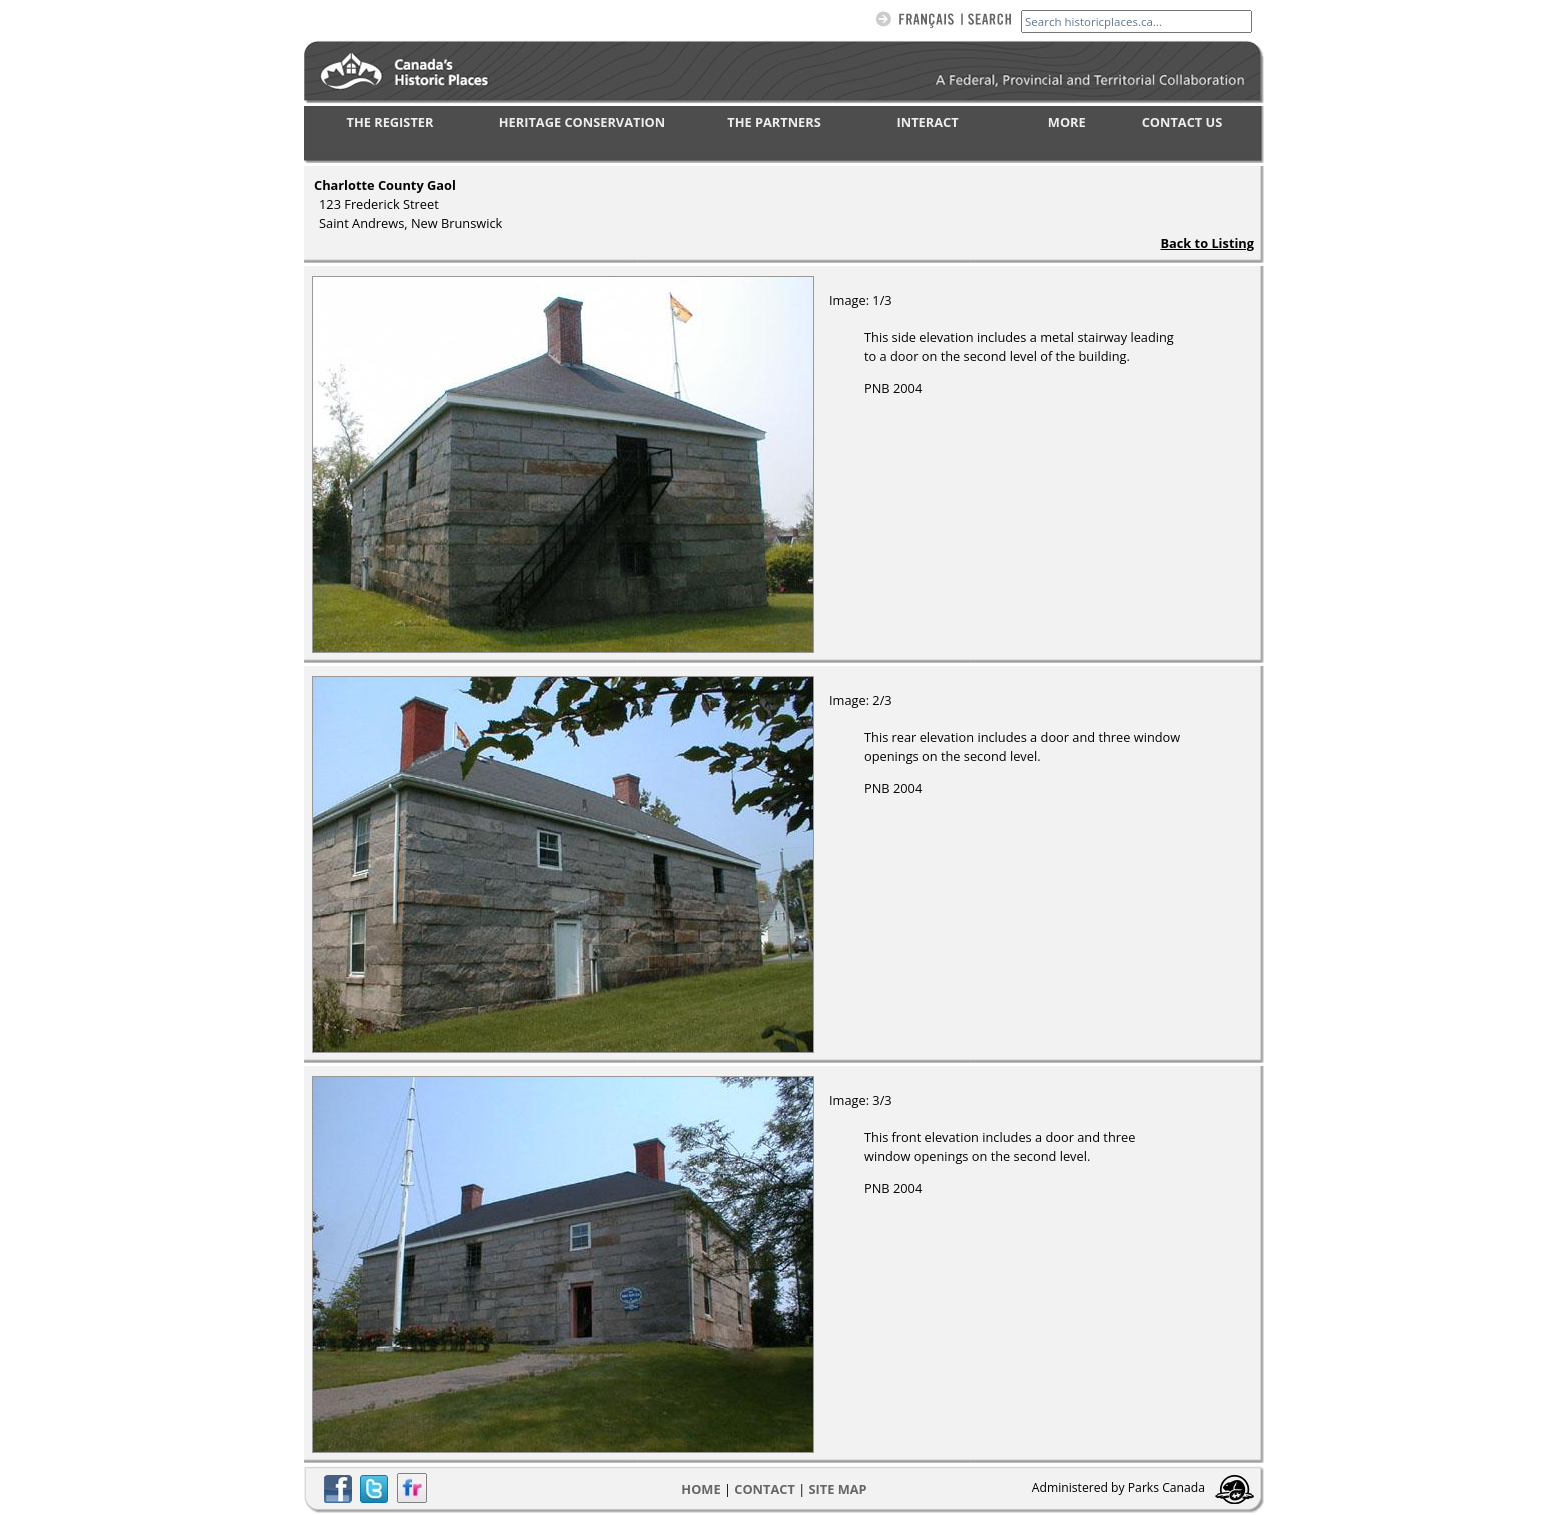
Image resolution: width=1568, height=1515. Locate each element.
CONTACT (764, 1489)
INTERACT (928, 122)
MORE (1067, 122)
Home (700, 1489)
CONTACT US (1182, 122)
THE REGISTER (390, 122)
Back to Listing (1207, 243)
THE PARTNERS (773, 122)
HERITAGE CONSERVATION (582, 122)
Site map (838, 1489)
